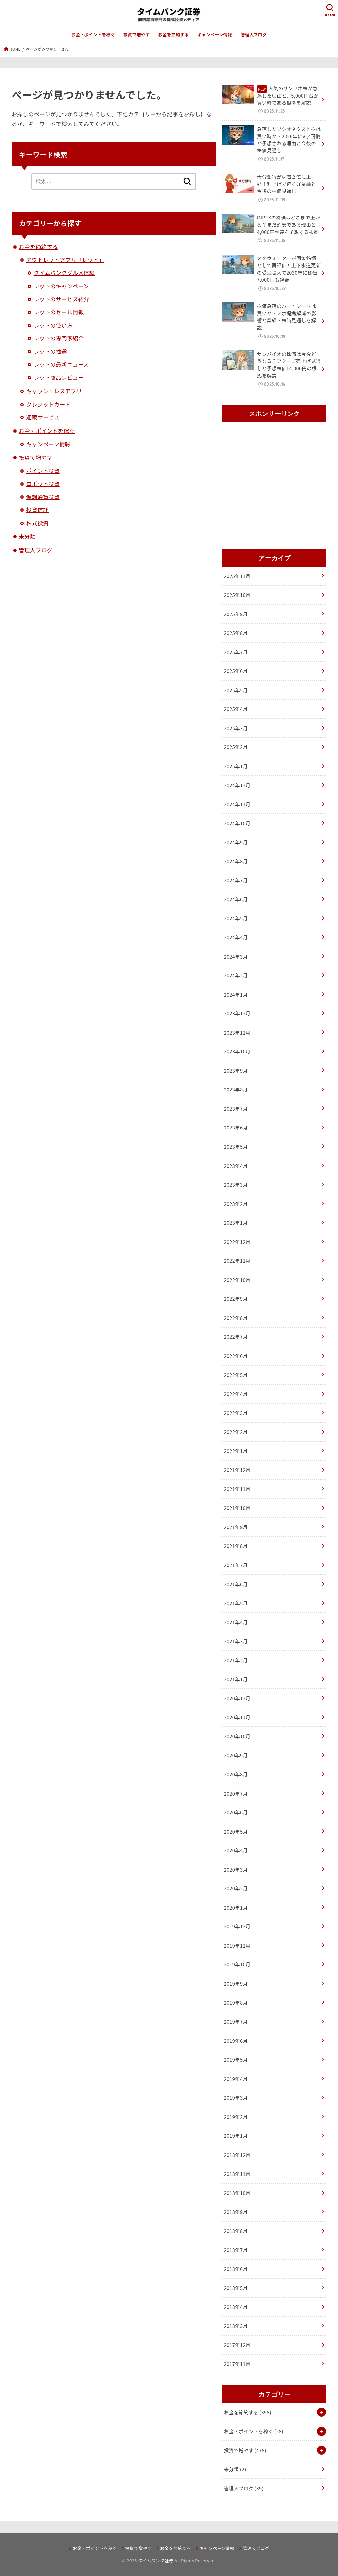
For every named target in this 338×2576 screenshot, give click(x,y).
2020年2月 (236, 1888)
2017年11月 (237, 2363)
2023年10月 (237, 1051)
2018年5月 (236, 2287)
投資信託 (37, 510)
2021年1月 (236, 1679)
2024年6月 (236, 899)
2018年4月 (236, 2306)
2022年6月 (236, 1355)
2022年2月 (236, 1431)
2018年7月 (236, 2249)
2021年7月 (236, 1565)
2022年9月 (236, 1298)
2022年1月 (236, 1450)
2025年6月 (236, 670)
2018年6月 (236, 2268)
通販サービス (42, 417)
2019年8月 (236, 2002)
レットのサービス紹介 (61, 299)
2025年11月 (237, 576)
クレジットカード (48, 404)
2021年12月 (237, 1469)
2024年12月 (237, 785)
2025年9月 (236, 614)
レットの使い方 (53, 325)
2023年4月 (236, 1165)
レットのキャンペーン (61, 286)
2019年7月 (236, 2021)
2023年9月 (236, 1070)
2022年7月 (236, 1336)
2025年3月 (236, 728)
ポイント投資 (42, 471)
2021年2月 (236, 1660)
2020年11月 (237, 1717)
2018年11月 (237, 2173)
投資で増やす (136, 34)
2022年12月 (237, 1241)
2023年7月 (236, 1108)
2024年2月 (236, 975)
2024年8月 (236, 861)
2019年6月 (236, 2040)
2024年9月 (236, 842)
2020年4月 (236, 1850)
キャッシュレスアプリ (54, 391)
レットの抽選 (50, 351)
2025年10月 (237, 594)
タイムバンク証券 (155, 2560)
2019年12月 (237, 1926)
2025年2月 (236, 746)
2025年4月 (236, 708)
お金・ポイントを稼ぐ (93, 34)
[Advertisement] (274, 487)
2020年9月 (236, 1755)
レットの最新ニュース (61, 364)
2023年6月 (236, 1127)
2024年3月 (236, 956)
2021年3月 (236, 1641)
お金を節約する (173, 34)
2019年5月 (236, 2059)
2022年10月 (237, 1279)
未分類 (27, 536)
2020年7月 (236, 1793)
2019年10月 (237, 1964)
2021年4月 (236, 1622)
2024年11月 (237, 804)
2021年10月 (237, 1507)
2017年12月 (237, 2344)
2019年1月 (236, 2135)
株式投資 (37, 523)
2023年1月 (236, 1222)
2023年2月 (236, 1203)
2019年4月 (236, 2078)
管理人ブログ (254, 34)
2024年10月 (237, 823)
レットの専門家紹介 (59, 338)
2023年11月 (237, 1032)
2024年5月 (236, 918)
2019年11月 (237, 1945)
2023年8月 (236, 1089)
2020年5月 (236, 1831)
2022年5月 (236, 1374)
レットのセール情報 (59, 312)
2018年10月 (237, 2192)
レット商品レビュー (59, 377)
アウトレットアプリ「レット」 (65, 260)
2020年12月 (237, 1698)
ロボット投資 (42, 484)
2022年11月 (237, 1260)
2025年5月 (236, 690)
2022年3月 (236, 1412)
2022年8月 (236, 1317)
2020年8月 (236, 1774)
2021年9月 (236, 1527)
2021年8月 (236, 1545)
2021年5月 (236, 1603)
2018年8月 (236, 2230)
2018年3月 (236, 2325)
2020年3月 (236, 1869)
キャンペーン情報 (214, 34)
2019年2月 (236, 2116)
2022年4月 (236, 1393)
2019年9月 (236, 1983)
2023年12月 (237, 1013)
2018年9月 (236, 2211)
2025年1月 (236, 766)
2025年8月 (236, 632)
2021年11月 (237, 1489)
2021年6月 (236, 1584)
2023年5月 (236, 1146)
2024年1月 (236, 994)
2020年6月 (236, 1812)
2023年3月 (236, 1184)
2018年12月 (237, 2154)
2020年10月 (237, 1736)
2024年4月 (236, 937)
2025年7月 (236, 652)
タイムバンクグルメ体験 (64, 273)
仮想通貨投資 (42, 497)
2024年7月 (236, 880)
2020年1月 (236, 1907)
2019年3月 (236, 2097)
